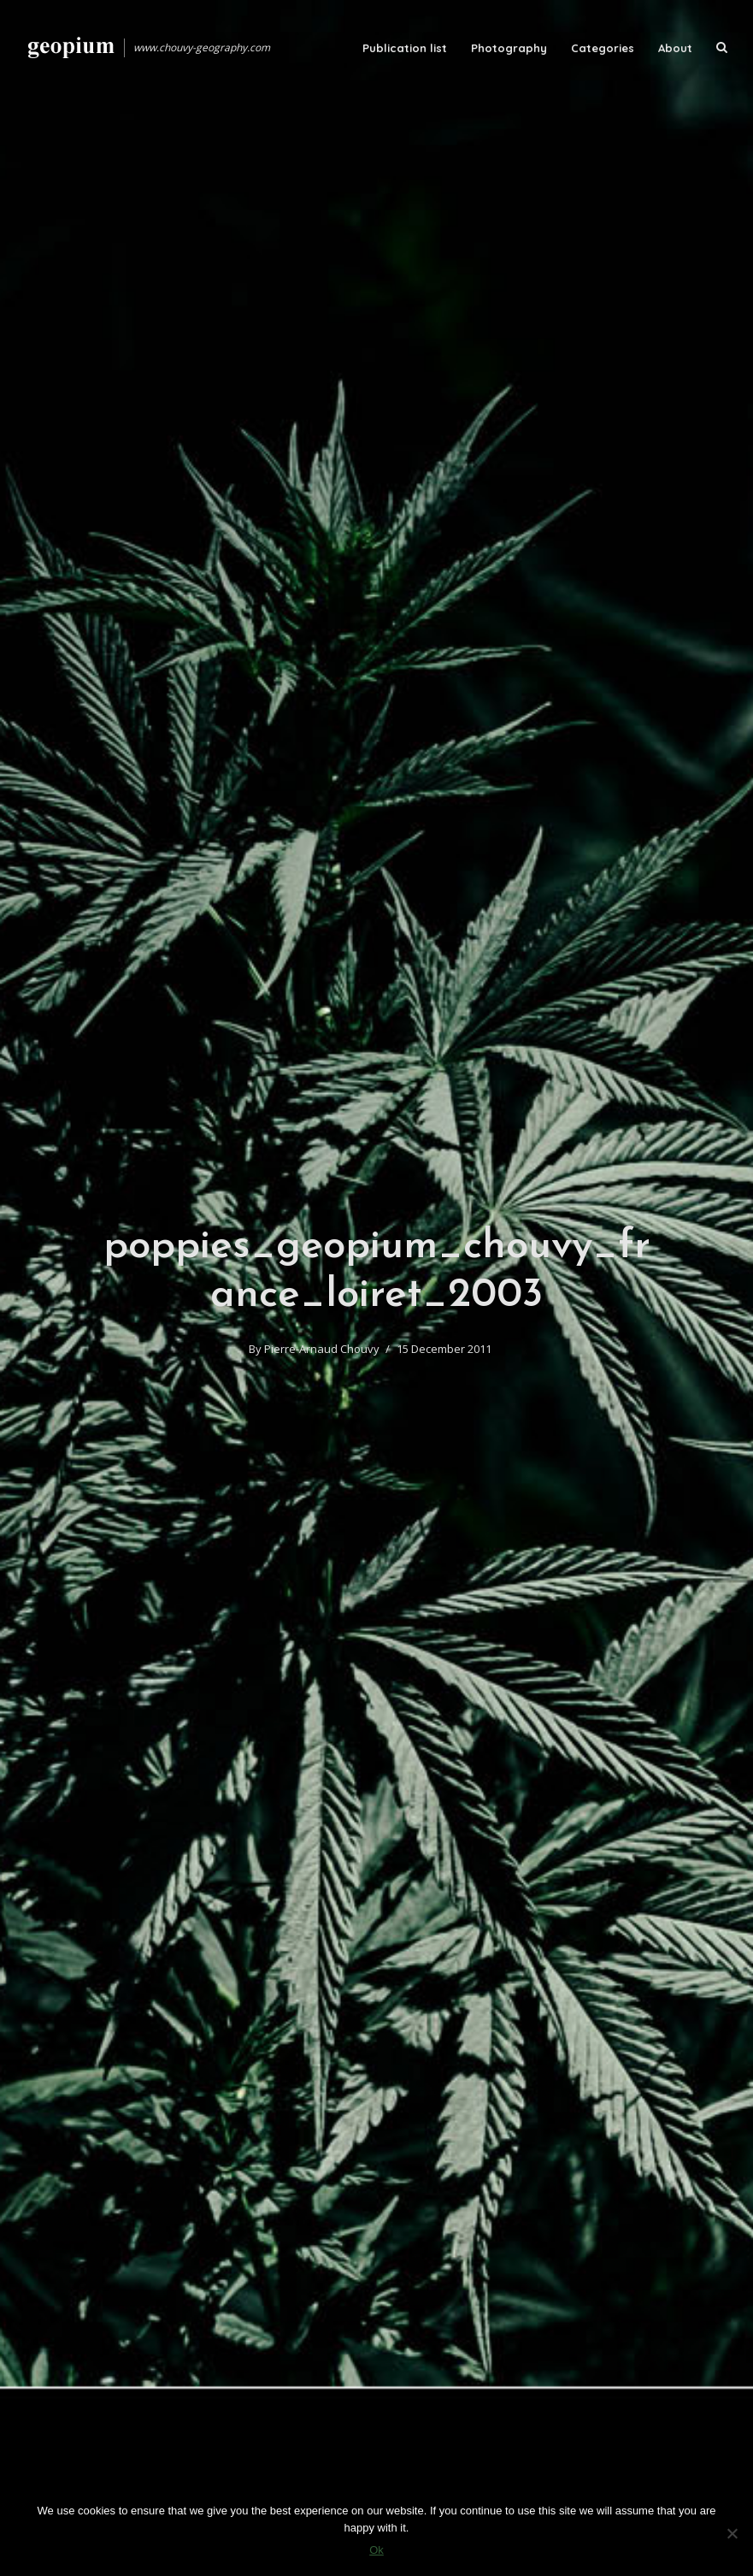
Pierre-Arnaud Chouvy (321, 1348)
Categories (602, 48)
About (675, 48)
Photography (509, 48)
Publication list (404, 48)
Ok (376, 2550)
